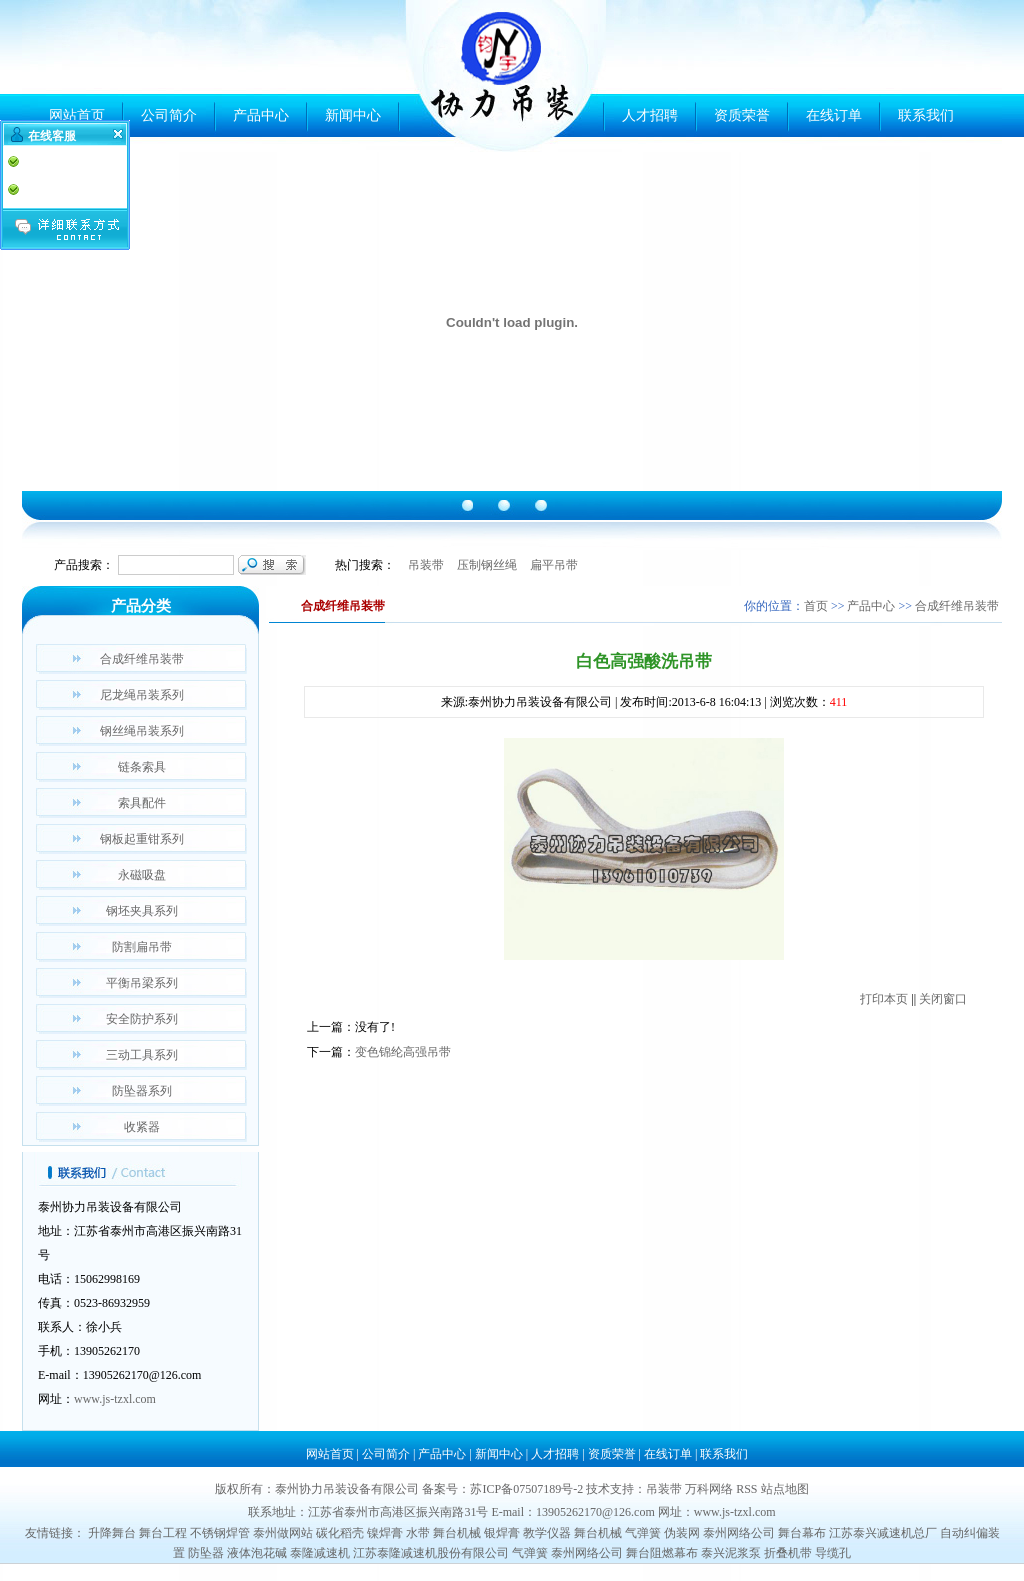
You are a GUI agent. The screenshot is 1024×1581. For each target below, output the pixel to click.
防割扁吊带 (142, 947)
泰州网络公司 (739, 1533)
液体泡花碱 (257, 1553)
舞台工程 (163, 1533)
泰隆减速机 (320, 1553)
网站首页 (77, 115)
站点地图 (785, 1489)
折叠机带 (788, 1553)
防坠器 (206, 1553)
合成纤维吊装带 (142, 659)
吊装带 (426, 565)
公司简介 (169, 115)
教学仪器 (547, 1533)
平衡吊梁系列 (142, 983)
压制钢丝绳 (487, 565)
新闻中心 (353, 115)
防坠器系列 (142, 1091)
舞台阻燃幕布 (662, 1553)
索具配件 (142, 803)
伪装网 (682, 1533)
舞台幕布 (802, 1533)
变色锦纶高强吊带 (403, 1052)
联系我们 (926, 115)
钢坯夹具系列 (142, 911)
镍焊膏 (385, 1533)
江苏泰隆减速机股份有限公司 (431, 1553)
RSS (746, 1489)
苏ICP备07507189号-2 (526, 1489)
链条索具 (142, 767)
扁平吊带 (554, 565)
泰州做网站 (283, 1533)
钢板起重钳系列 (142, 839)
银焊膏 (502, 1533)
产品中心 (261, 115)
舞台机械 (457, 1533)
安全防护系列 (142, 1019)
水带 (418, 1533)
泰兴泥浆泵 (731, 1553)
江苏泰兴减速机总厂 (883, 1533)
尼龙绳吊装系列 (142, 695)
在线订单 (834, 115)
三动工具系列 (142, 1055)
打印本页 (884, 999)
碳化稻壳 (340, 1533)
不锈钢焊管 (220, 1533)
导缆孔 (833, 1553)
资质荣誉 (742, 115)
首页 (816, 606)
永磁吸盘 (142, 875)
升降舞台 (112, 1533)
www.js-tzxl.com (115, 1399)
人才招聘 (650, 115)
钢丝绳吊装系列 (142, 731)
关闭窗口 (943, 999)
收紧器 (142, 1127)
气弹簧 (643, 1533)
